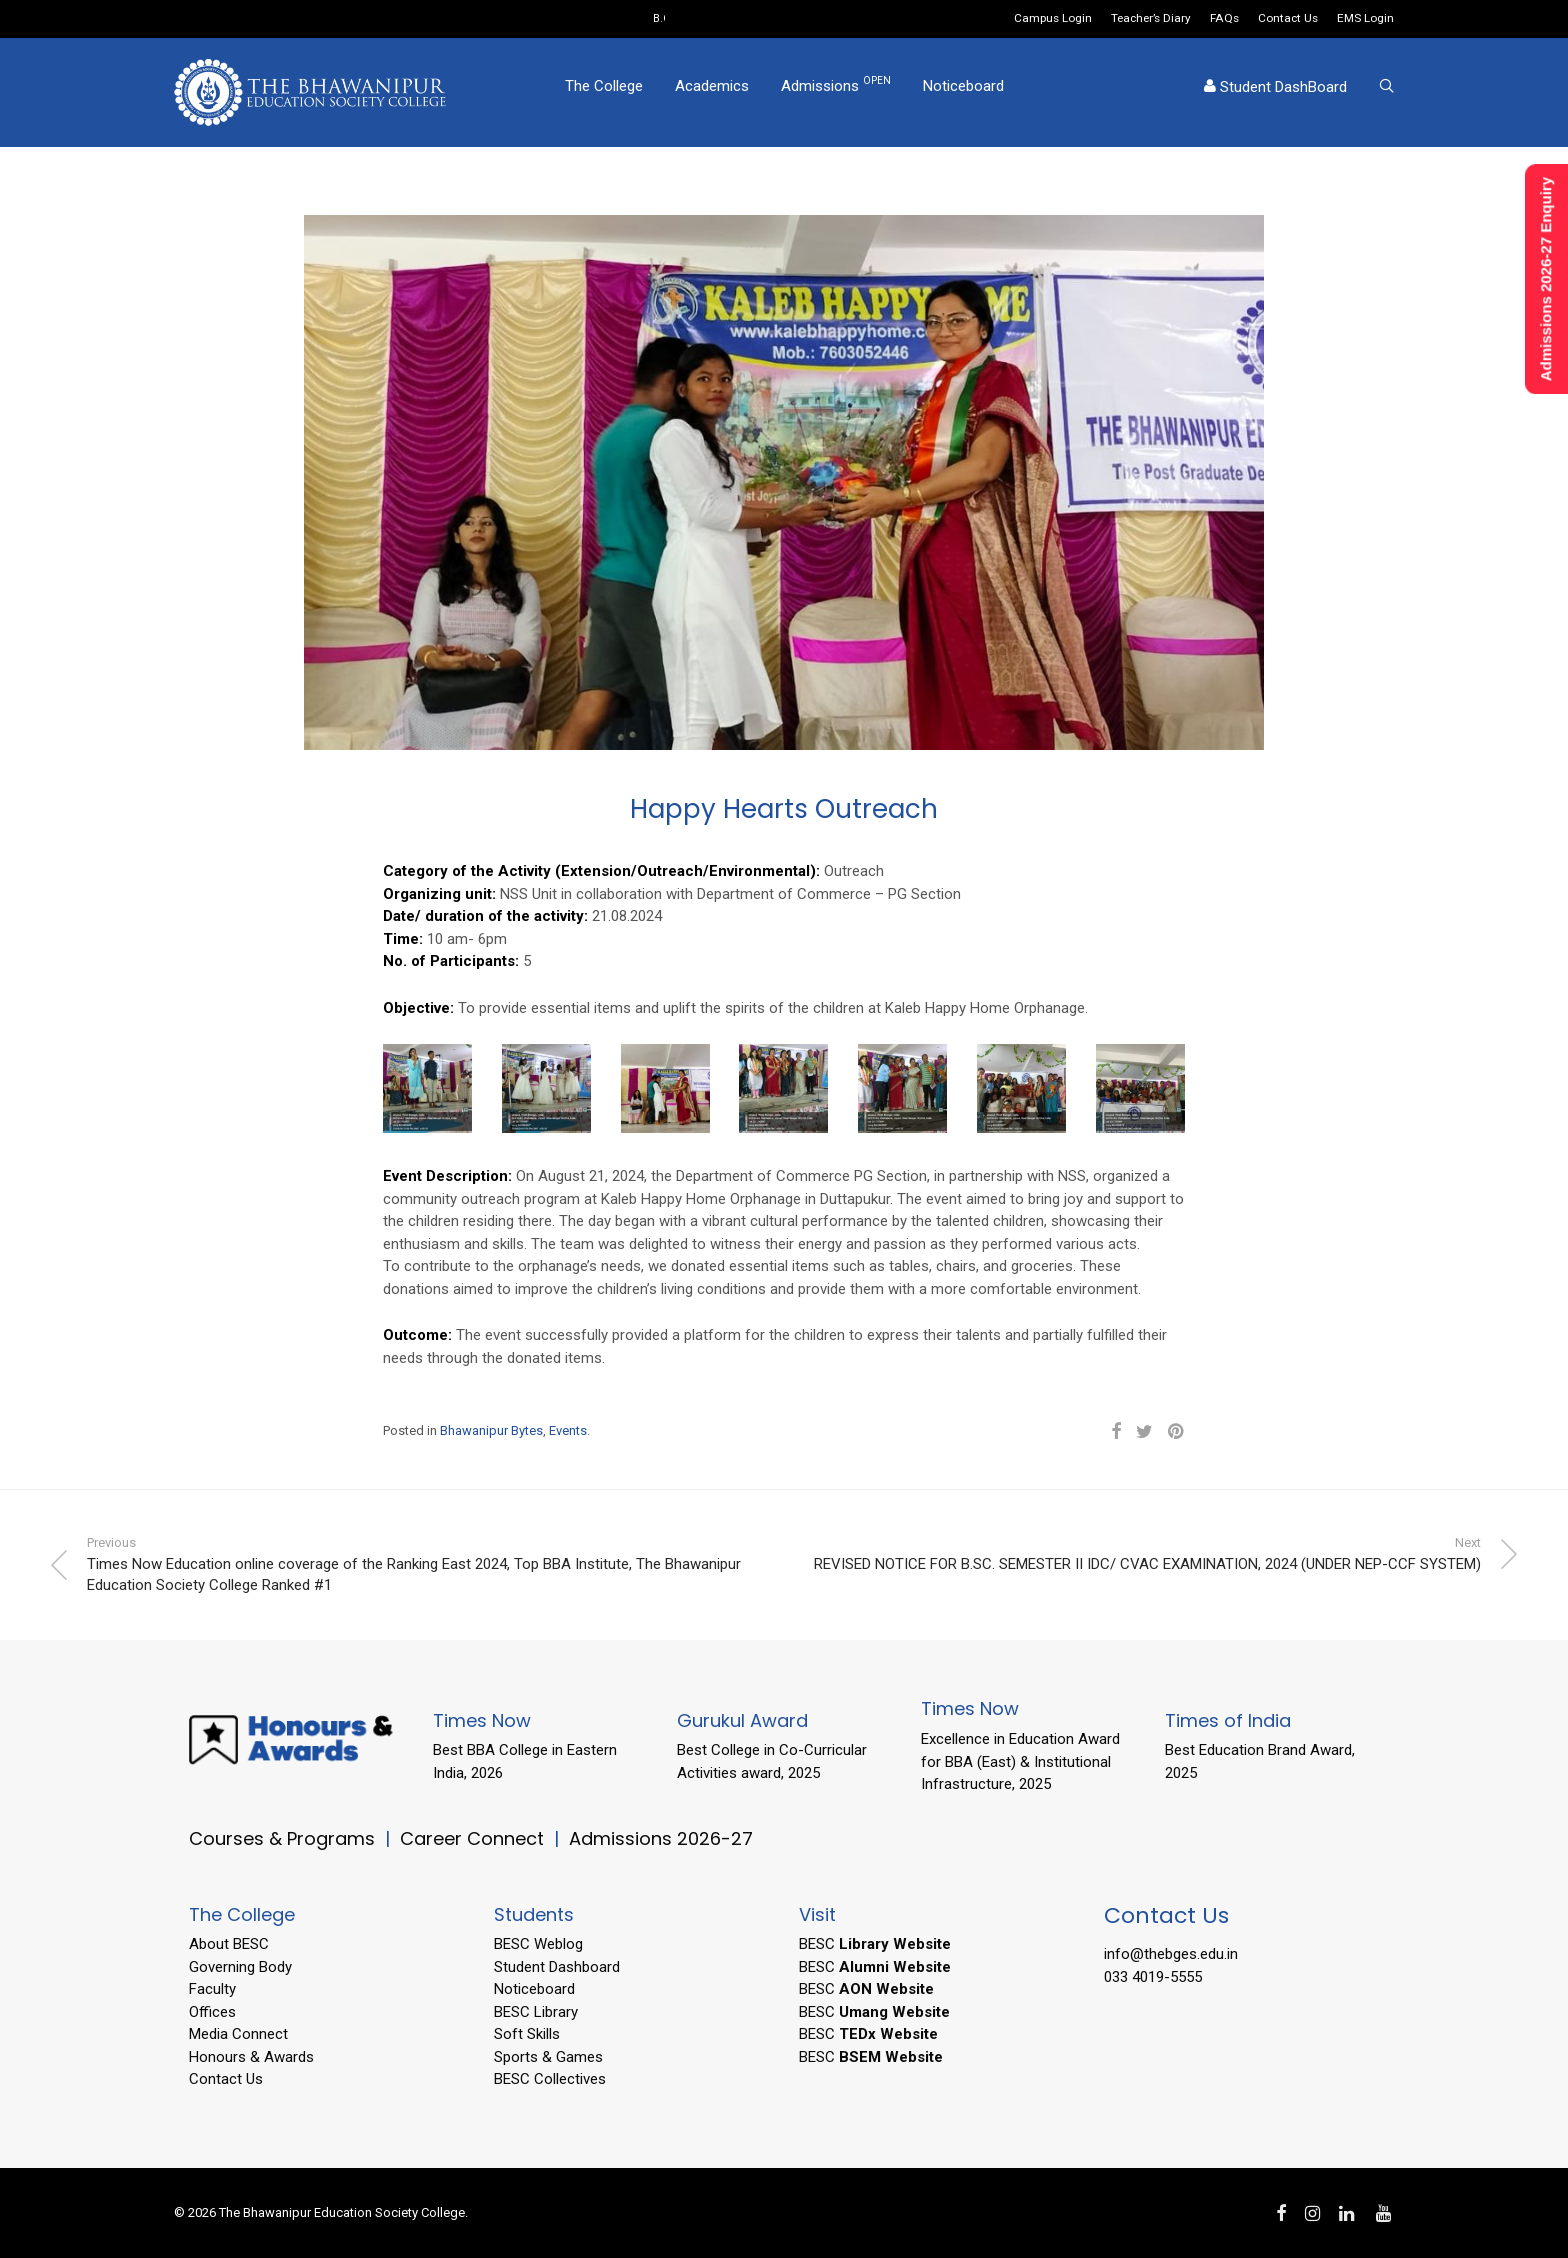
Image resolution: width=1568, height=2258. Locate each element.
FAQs (1224, 19)
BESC (875, 1944)
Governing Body (240, 1967)
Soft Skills (527, 2034)
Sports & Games (548, 2057)
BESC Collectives (550, 2079)
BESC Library (536, 2012)
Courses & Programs (282, 1838)
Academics (712, 93)
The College (604, 93)
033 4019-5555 (1153, 1977)
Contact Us (1288, 19)
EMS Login (1365, 19)
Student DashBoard (1275, 94)
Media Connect (238, 2034)
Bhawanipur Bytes (491, 1430)
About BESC (229, 1944)
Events (568, 1430)
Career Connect (474, 1838)
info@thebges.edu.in (1171, 1954)
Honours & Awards (251, 2057)
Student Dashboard (557, 1967)
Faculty (212, 1989)
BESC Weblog (538, 1944)
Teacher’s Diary (1151, 19)
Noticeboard (963, 93)
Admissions (836, 92)
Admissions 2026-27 (661, 1838)
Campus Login (1053, 19)
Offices (212, 2012)
